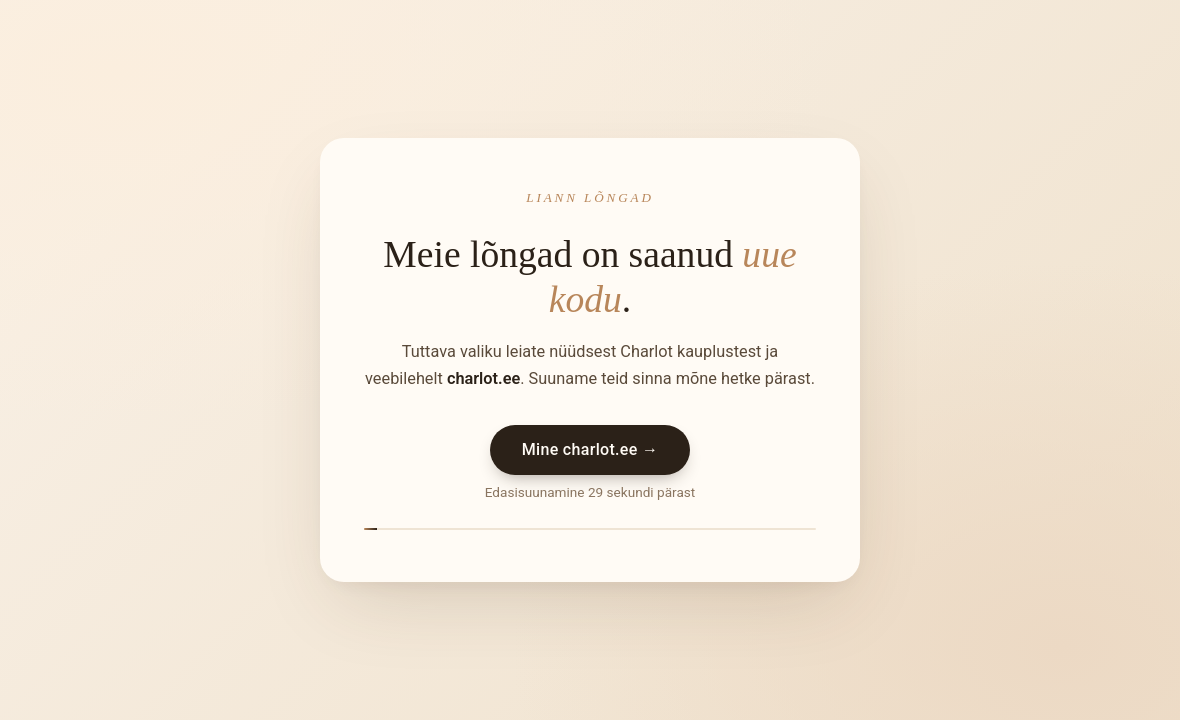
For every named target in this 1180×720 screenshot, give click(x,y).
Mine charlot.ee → (590, 449)
